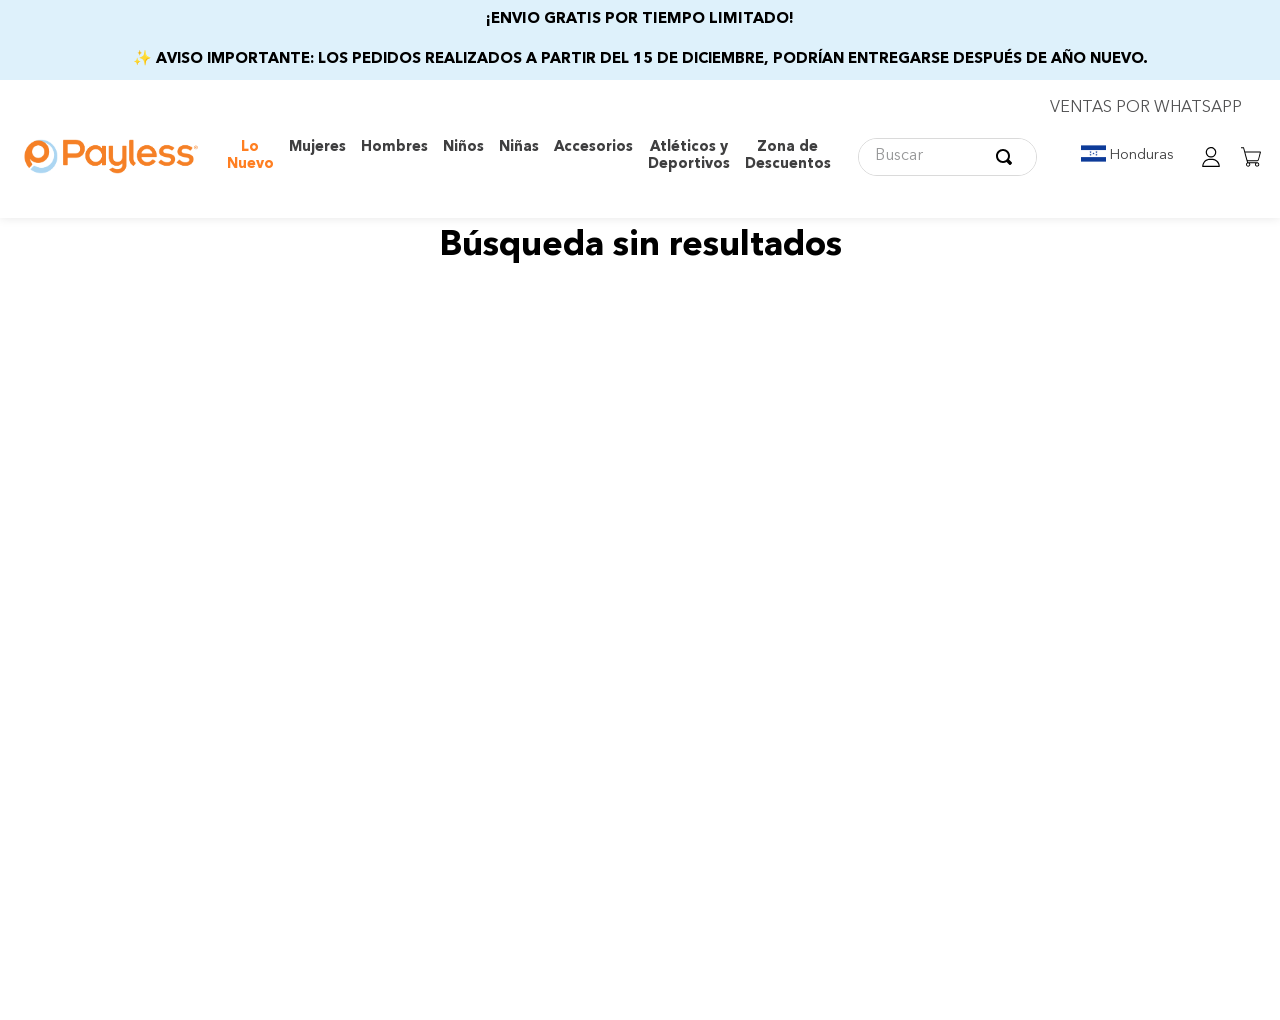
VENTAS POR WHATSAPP (1146, 108)
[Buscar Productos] (1008, 157)
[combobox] (947, 157)
